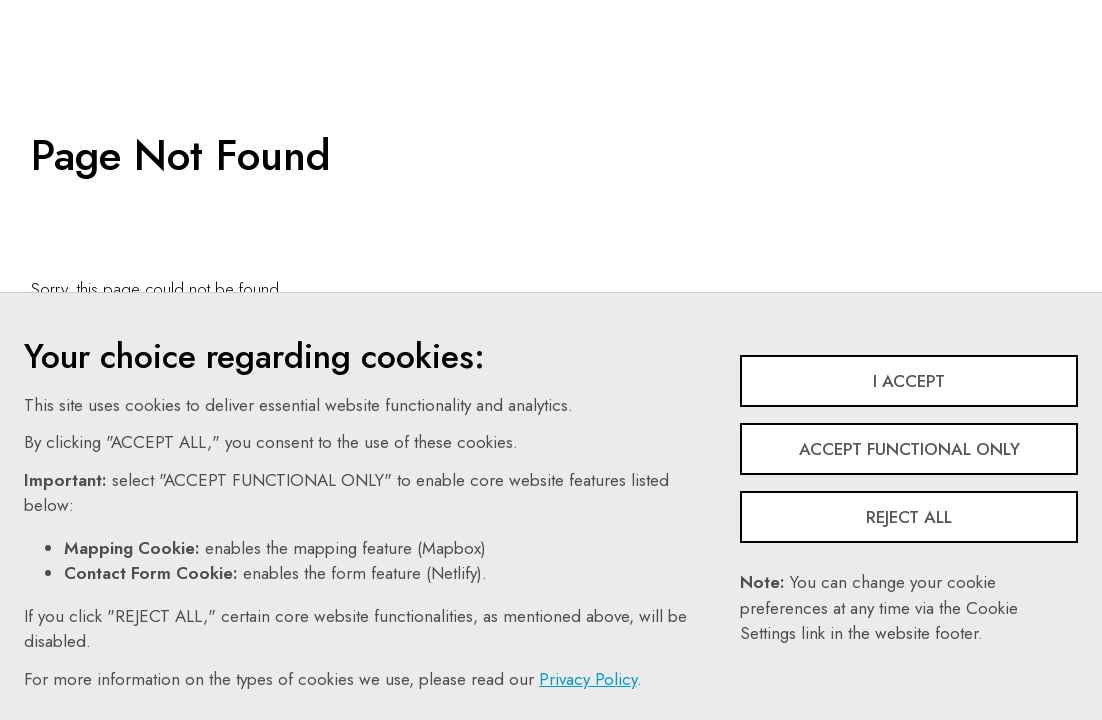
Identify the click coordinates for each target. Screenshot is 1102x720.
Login (987, 15)
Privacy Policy (588, 679)
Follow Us (809, 15)
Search (711, 15)
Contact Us (622, 15)
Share (904, 15)
